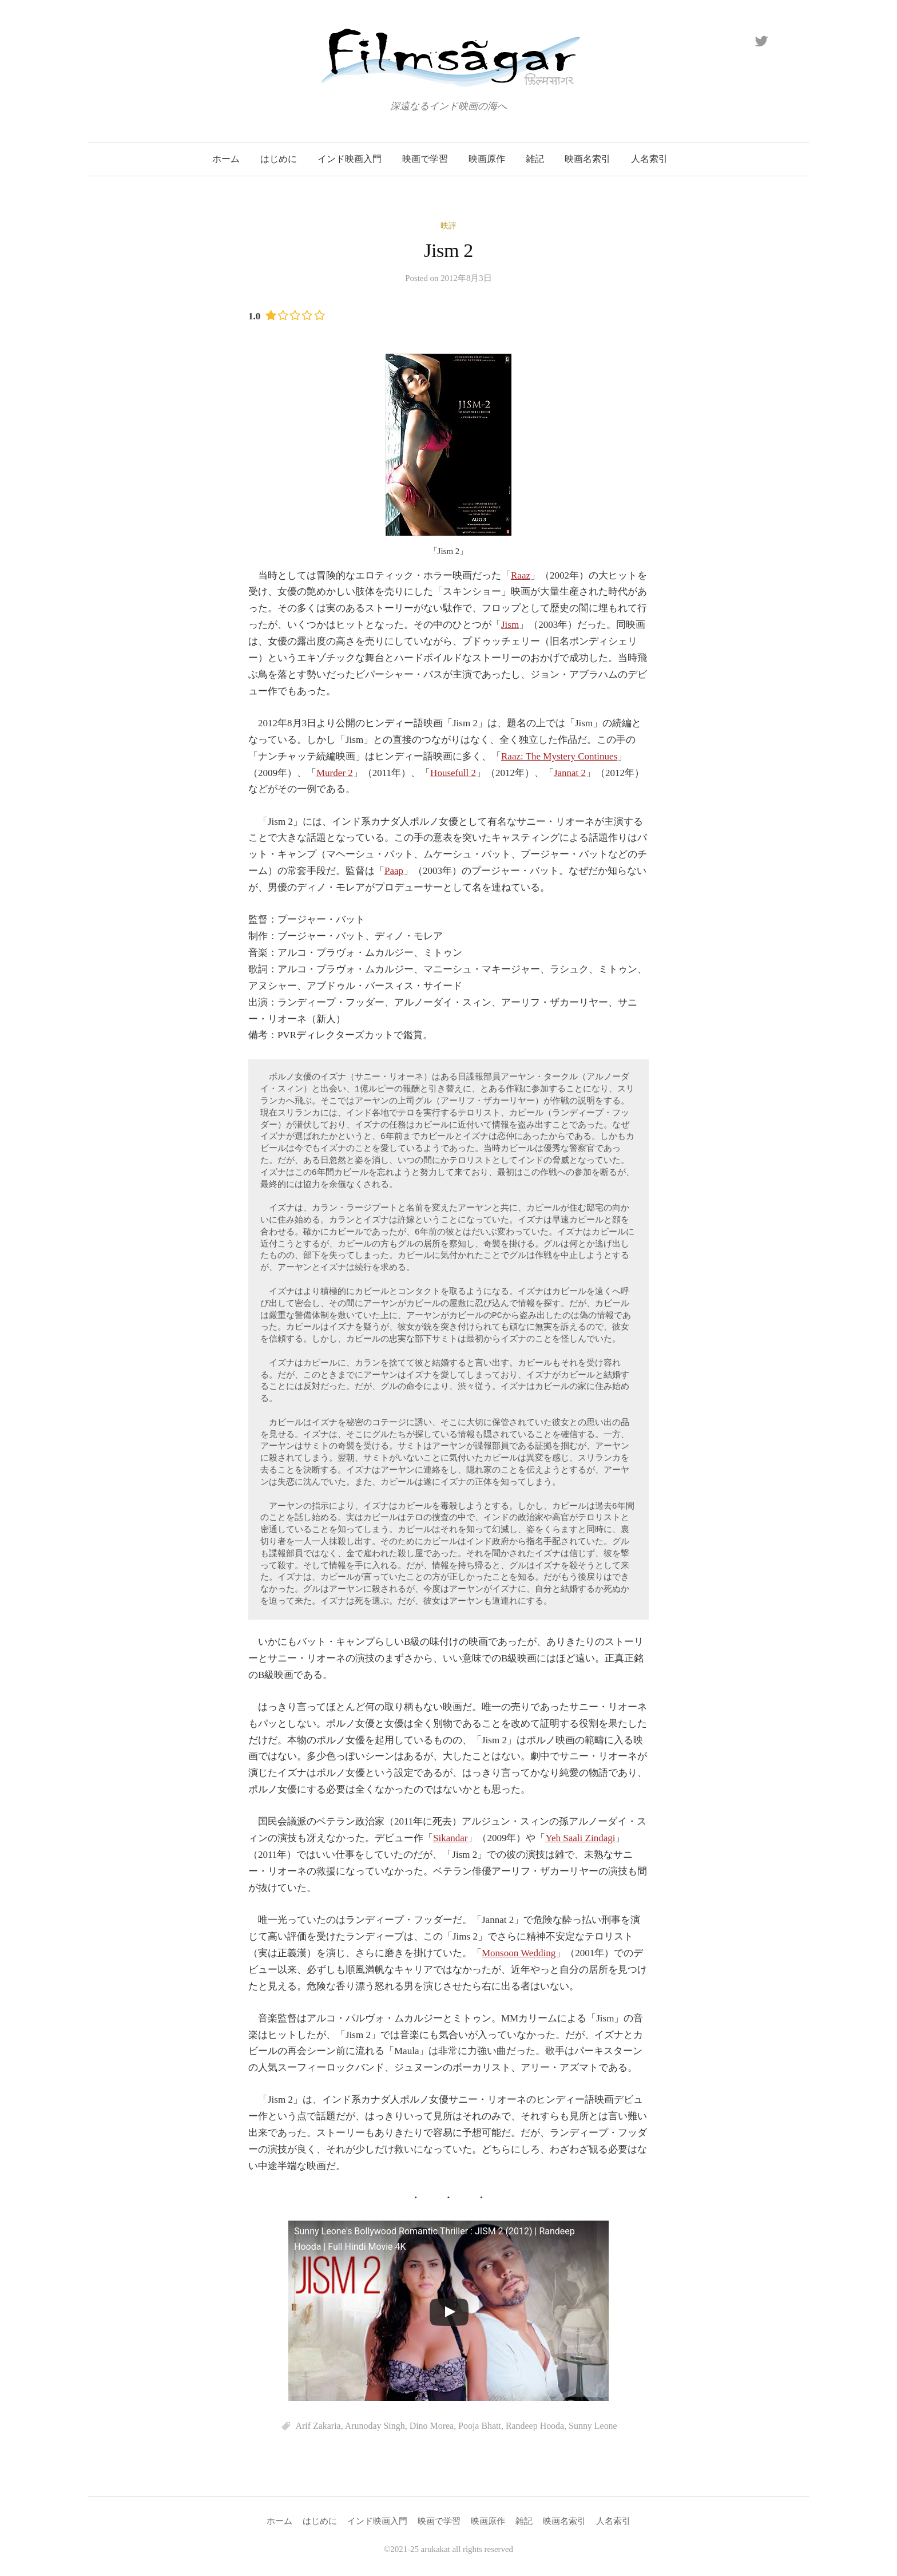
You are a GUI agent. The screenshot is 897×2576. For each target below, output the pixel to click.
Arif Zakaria (317, 2426)
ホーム (226, 159)
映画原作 (487, 159)
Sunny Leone (593, 2426)
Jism (510, 624)
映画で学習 (425, 159)
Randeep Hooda (535, 2426)
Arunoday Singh (375, 2426)
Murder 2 (334, 772)
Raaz (520, 575)
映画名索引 (587, 159)
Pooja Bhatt (479, 2426)
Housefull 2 (453, 772)
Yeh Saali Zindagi (580, 1838)
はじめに (278, 159)
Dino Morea (432, 2426)
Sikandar (450, 1838)
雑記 (535, 159)
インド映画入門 (349, 159)
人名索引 (649, 159)
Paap (393, 870)
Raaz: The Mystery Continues (559, 756)
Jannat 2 (570, 772)
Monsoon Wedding (518, 1953)
